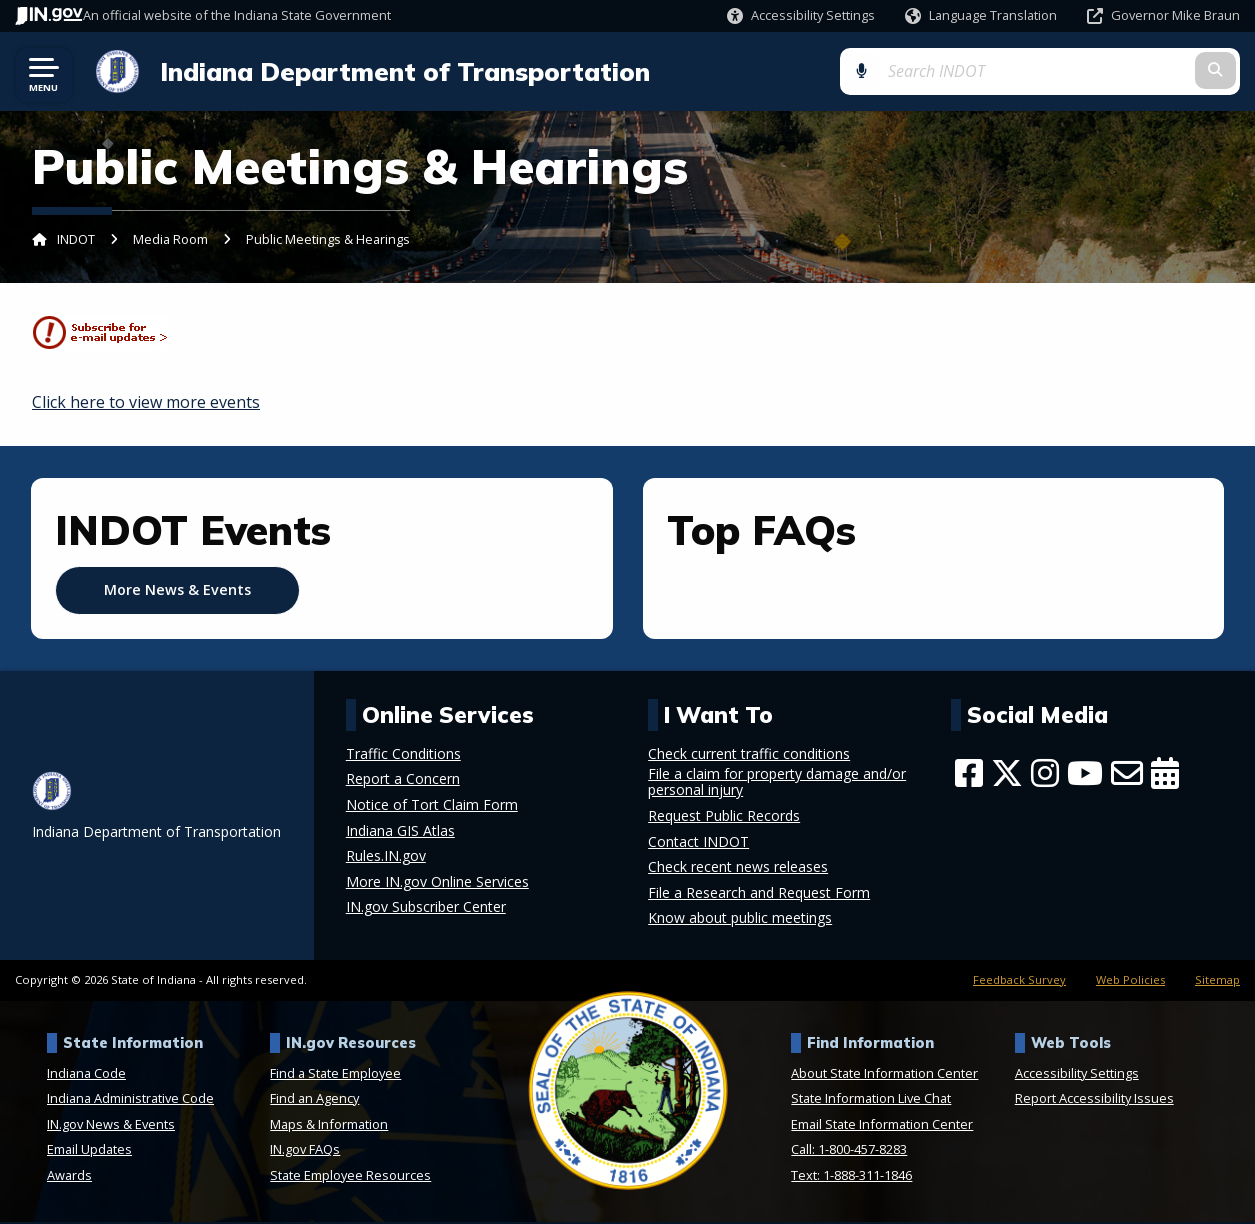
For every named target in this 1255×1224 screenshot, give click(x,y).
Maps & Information (329, 1126)
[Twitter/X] (1007, 774)
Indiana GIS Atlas (400, 832)
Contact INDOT (698, 843)
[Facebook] (969, 774)
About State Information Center (884, 1074)
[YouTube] (1085, 774)
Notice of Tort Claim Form (432, 807)
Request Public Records (724, 818)
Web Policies (1130, 980)
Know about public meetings (740, 920)
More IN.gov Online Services (437, 883)
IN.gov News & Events (111, 1126)
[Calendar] (1165, 774)
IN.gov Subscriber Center (426, 909)
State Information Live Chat (871, 1100)
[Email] (1127, 774)
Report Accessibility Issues (1094, 1100)
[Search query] (1105, 71)
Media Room (170, 241)
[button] (801, 15)
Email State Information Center (882, 1126)
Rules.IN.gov (386, 858)
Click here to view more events (146, 404)
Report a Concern (403, 781)
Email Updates (89, 1151)
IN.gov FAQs (305, 1151)
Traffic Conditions (403, 755)
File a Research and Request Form (759, 894)
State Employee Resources (350, 1177)
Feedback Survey (1019, 980)
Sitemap (1217, 980)
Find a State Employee (335, 1074)
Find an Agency (314, 1100)
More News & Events (177, 591)
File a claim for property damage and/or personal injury (777, 784)
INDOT (76, 241)
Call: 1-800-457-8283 (849, 1151)
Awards (69, 1177)
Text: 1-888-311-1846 (851, 1177)
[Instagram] (1045, 774)
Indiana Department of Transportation (400, 72)
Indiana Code (86, 1074)
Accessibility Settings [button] (1077, 1074)
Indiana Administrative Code (130, 1100)
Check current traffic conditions (749, 755)
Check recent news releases (738, 869)
